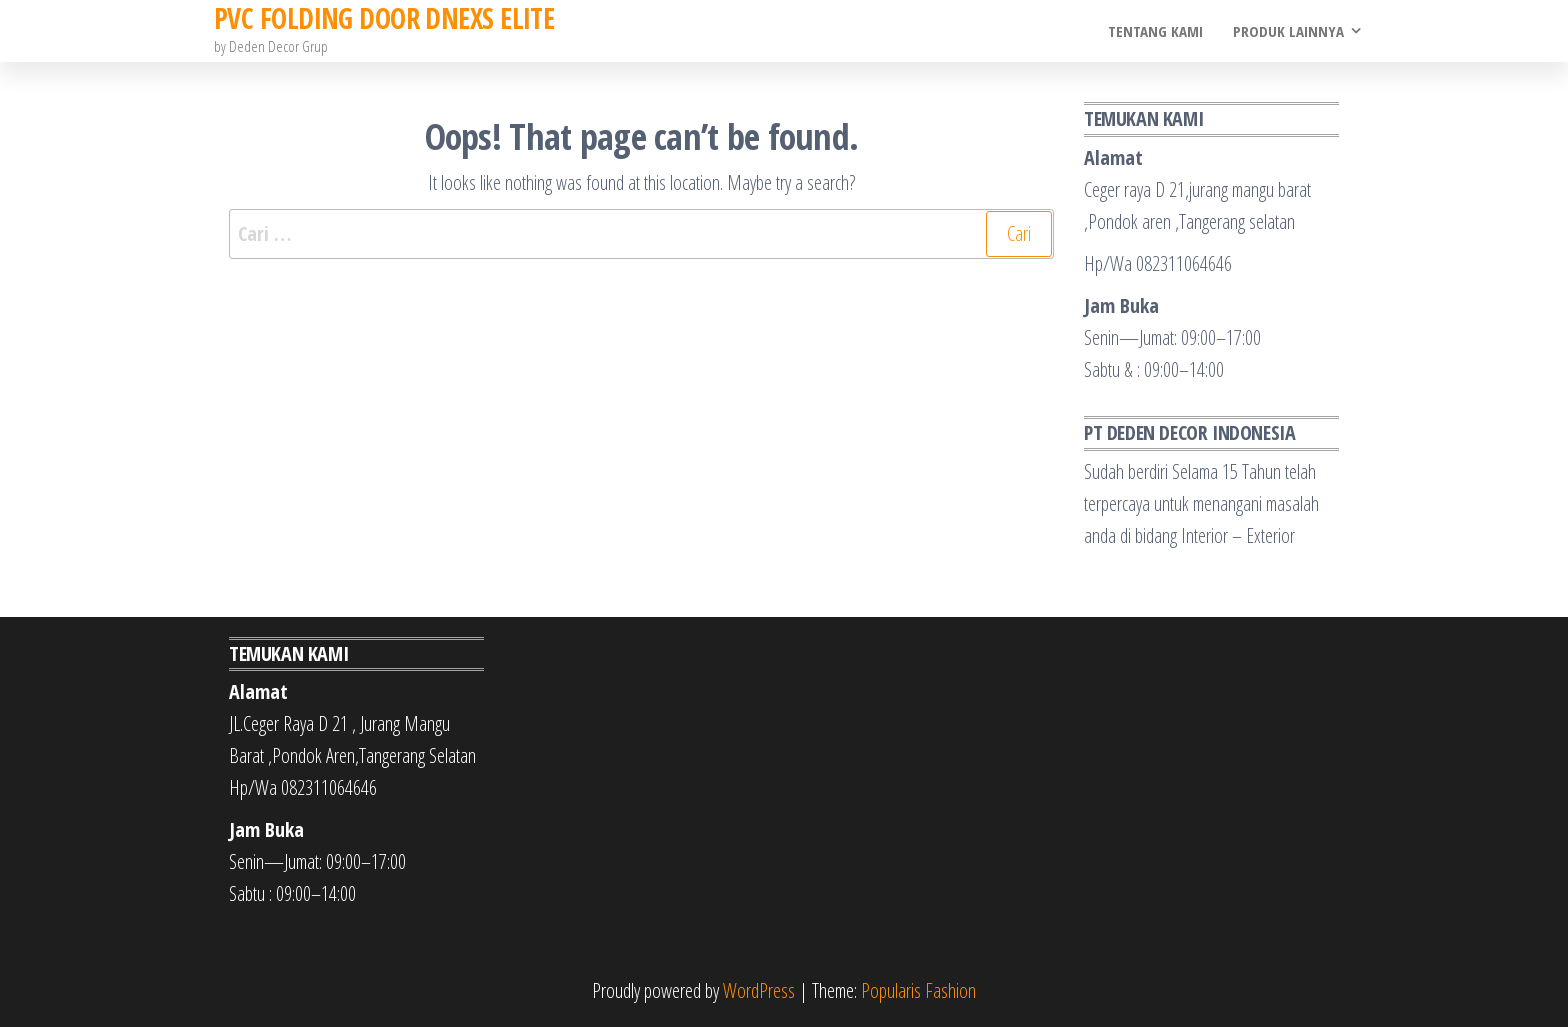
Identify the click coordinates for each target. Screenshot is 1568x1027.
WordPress (759, 990)
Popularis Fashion (918, 990)
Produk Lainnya (1288, 31)
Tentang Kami (1155, 31)
